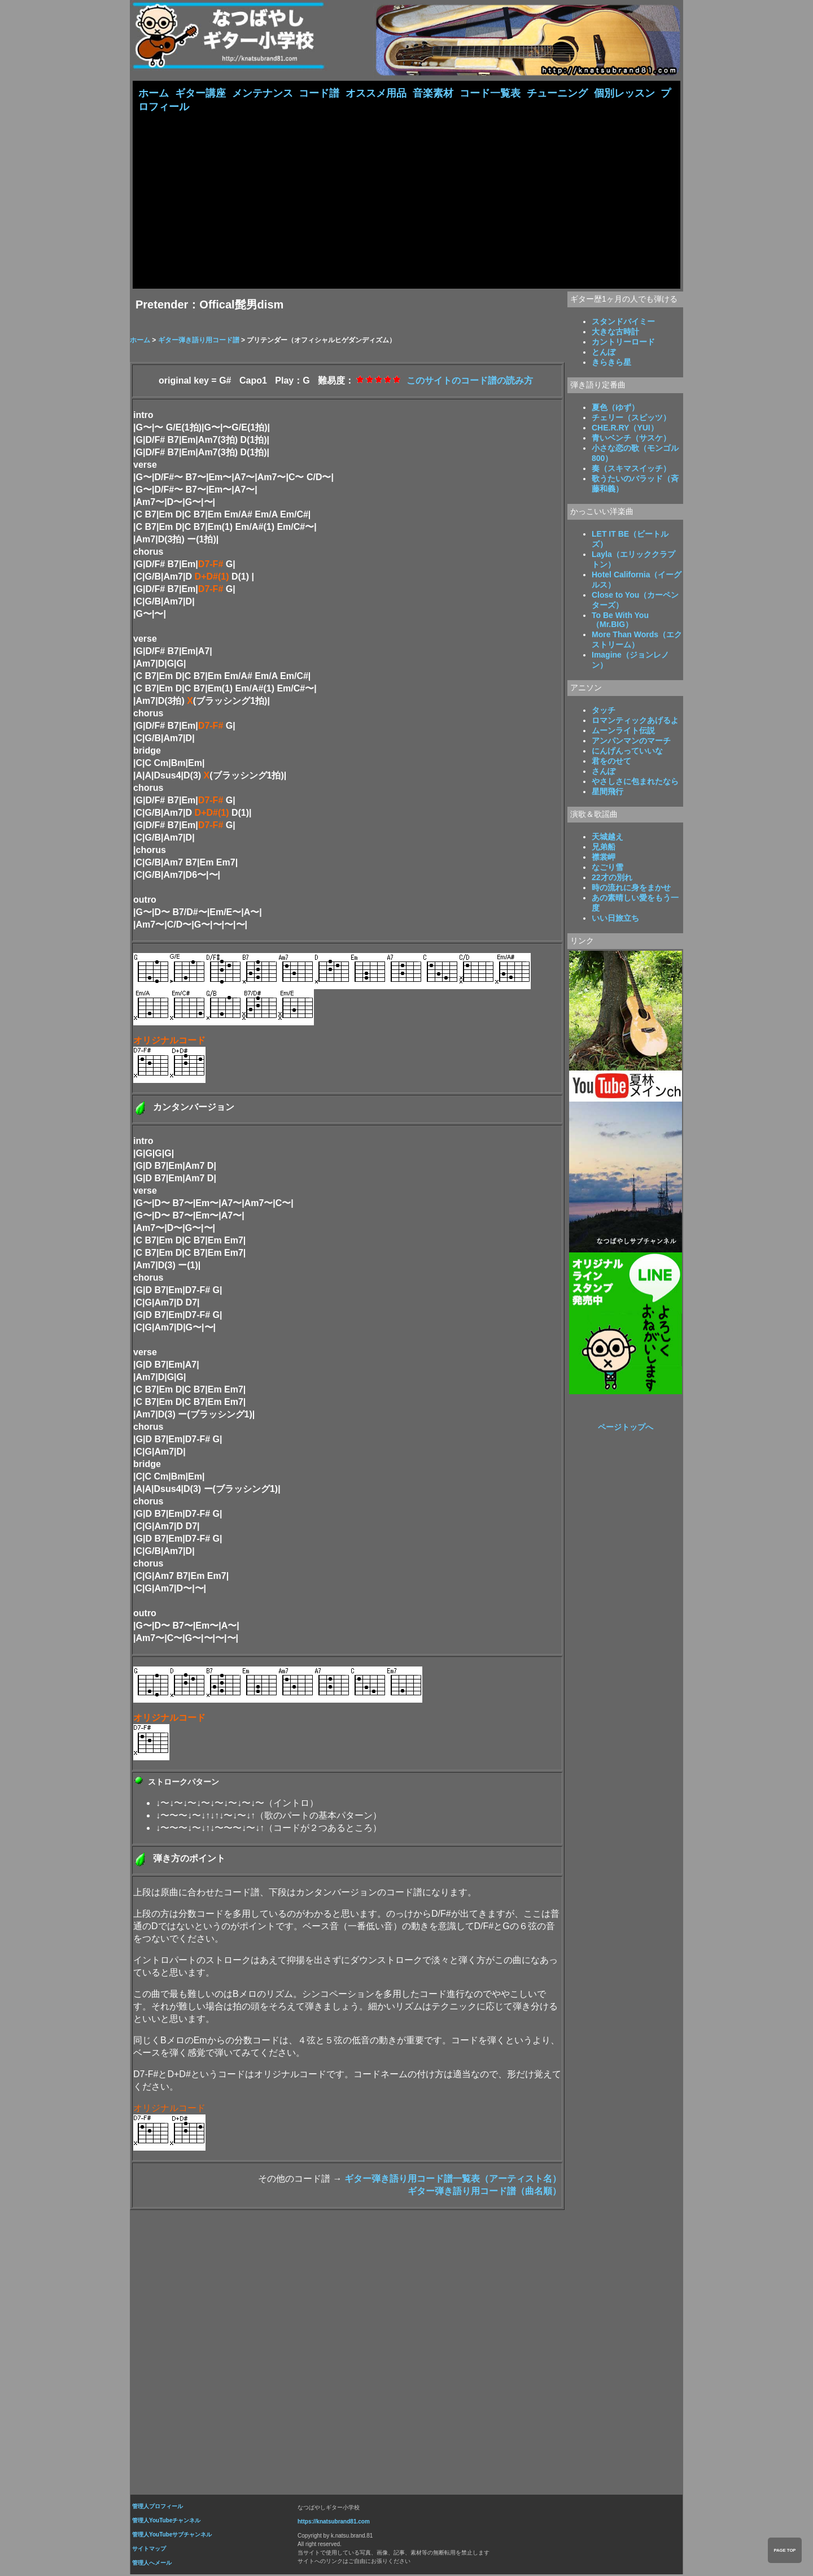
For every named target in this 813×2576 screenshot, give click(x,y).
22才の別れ (612, 878)
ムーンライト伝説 (623, 731)
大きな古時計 (615, 332)
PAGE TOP (784, 2550)
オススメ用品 (376, 93)
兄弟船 (603, 847)
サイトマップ (149, 2550)
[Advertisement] (406, 199)
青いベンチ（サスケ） (631, 438)
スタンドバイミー (623, 322)
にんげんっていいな (627, 751)
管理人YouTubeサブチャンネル (172, 2536)
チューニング (557, 93)
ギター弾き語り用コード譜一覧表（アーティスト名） (452, 2180)
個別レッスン (624, 93)
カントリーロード (623, 342)
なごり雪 (607, 868)
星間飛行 (607, 792)
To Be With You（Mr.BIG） (620, 621)
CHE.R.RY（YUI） (625, 428)
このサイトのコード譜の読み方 (469, 381)
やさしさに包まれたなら (635, 782)
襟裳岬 (603, 858)
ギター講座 (200, 93)
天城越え (607, 837)
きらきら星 (611, 363)
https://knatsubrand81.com (334, 2523)
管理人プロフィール (157, 2507)
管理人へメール (152, 2564)
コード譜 (319, 93)
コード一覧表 (490, 93)
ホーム (153, 93)
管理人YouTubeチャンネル (166, 2521)
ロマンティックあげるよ (635, 721)
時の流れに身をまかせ (631, 888)
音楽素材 (433, 93)
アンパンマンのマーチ (631, 741)
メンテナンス (262, 93)
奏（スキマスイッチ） (631, 469)
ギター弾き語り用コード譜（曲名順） (484, 2192)
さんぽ (603, 772)
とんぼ (603, 353)
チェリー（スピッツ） (631, 418)
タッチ (603, 711)
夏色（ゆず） (615, 408)
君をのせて (611, 762)
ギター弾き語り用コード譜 (199, 341)
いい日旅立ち (615, 919)
